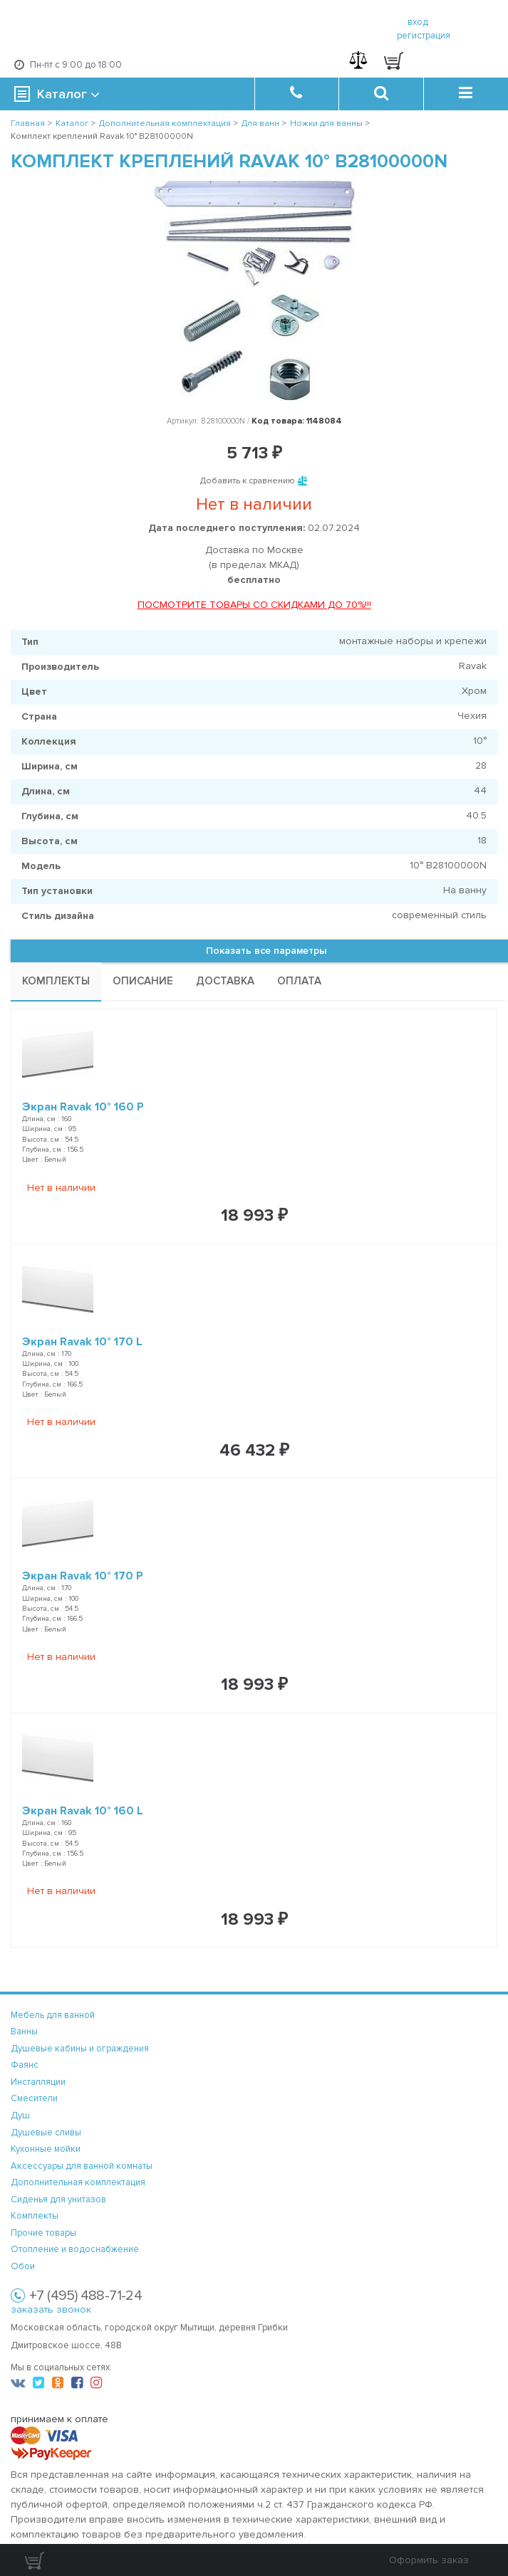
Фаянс (24, 2065)
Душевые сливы (46, 2132)
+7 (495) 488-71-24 (85, 2295)
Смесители (34, 2098)
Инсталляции (38, 2082)
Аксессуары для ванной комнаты (81, 2166)
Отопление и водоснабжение (75, 2249)
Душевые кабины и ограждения (80, 2048)
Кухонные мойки (46, 2149)
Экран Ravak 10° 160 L (82, 1811)
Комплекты (34, 2216)
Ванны (24, 2031)
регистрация (423, 35)
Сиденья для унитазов (58, 2199)
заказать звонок (51, 2309)
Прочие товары (43, 2233)
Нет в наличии (61, 1188)
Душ (20, 2115)
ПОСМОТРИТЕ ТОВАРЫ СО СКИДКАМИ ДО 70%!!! (254, 605)
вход (418, 22)
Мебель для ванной (53, 2015)
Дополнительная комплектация (78, 2182)
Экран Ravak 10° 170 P (82, 1576)
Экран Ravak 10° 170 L (82, 1342)
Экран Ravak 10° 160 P (83, 1107)
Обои (23, 2266)
